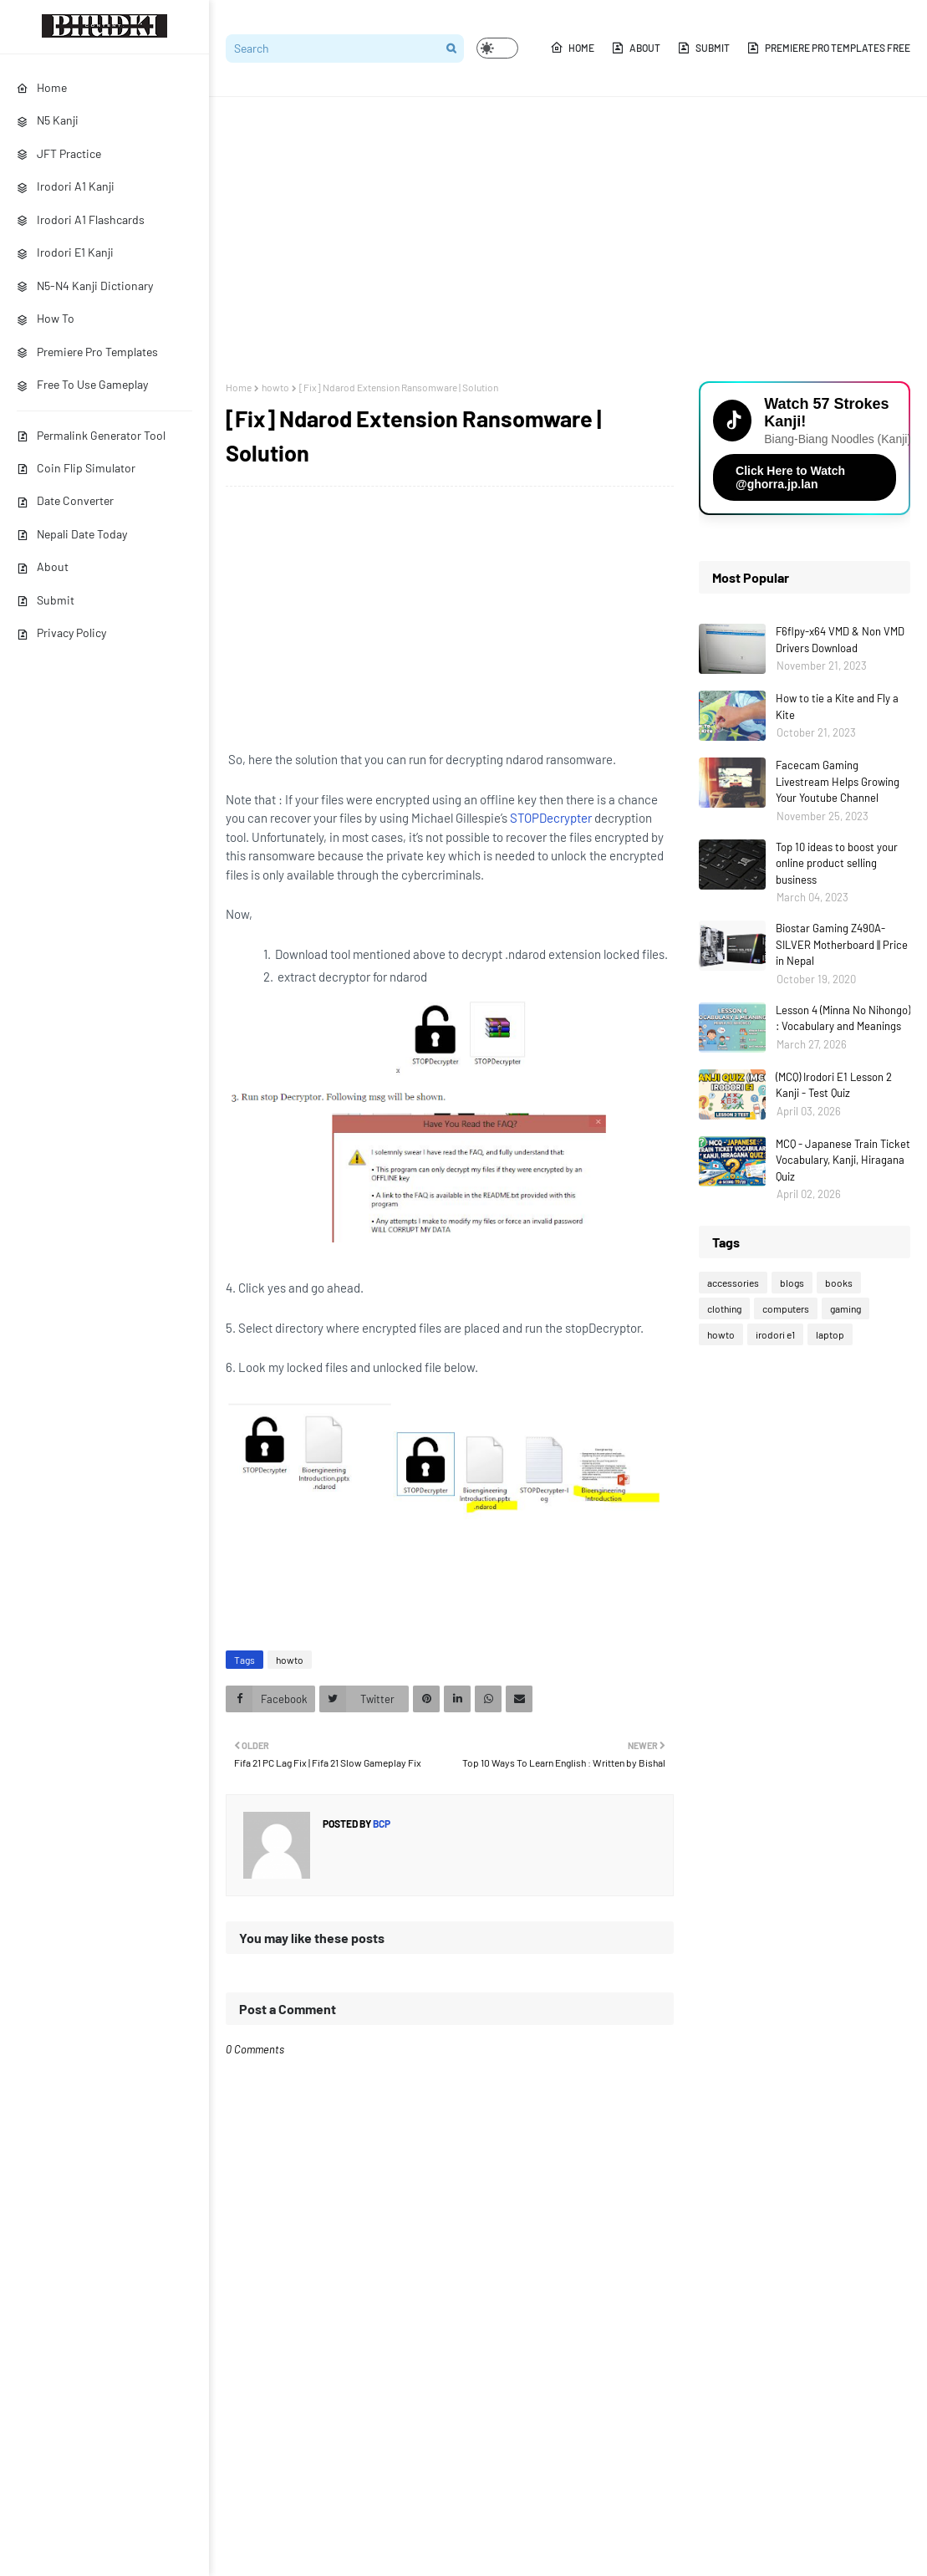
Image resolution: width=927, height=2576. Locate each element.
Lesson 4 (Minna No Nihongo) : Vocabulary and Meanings (843, 1018)
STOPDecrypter (551, 817)
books (839, 1282)
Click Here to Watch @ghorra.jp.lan (790, 477)
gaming (845, 1308)
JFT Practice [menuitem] (59, 153)
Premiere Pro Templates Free (828, 47)
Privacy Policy (61, 632)
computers (785, 1308)
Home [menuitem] (42, 87)
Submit (45, 600)
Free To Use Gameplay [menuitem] (82, 384)
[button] (497, 48)
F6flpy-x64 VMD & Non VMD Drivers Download (840, 640)
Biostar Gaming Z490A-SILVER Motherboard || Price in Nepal (842, 944)
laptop (830, 1334)
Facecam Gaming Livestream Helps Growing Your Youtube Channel (837, 781)
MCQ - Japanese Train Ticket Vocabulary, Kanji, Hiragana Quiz (843, 1160)
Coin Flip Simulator (76, 468)
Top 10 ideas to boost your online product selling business (837, 863)
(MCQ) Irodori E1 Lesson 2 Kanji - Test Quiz (834, 1085)
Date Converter (65, 500)
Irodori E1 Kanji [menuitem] (65, 252)
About (43, 566)
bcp (380, 1823)
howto (275, 387)
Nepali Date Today (72, 534)
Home (572, 47)
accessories (733, 1282)
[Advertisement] (568, 239)
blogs (792, 1282)
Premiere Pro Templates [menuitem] (87, 351)
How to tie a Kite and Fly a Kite (837, 706)
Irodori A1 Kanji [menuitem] (66, 186)
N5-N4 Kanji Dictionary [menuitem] (85, 285)
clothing (724, 1308)
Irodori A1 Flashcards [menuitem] (81, 219)
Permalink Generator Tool (91, 435)
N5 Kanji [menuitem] (48, 120)
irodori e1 (775, 1334)
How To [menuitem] (45, 318)
